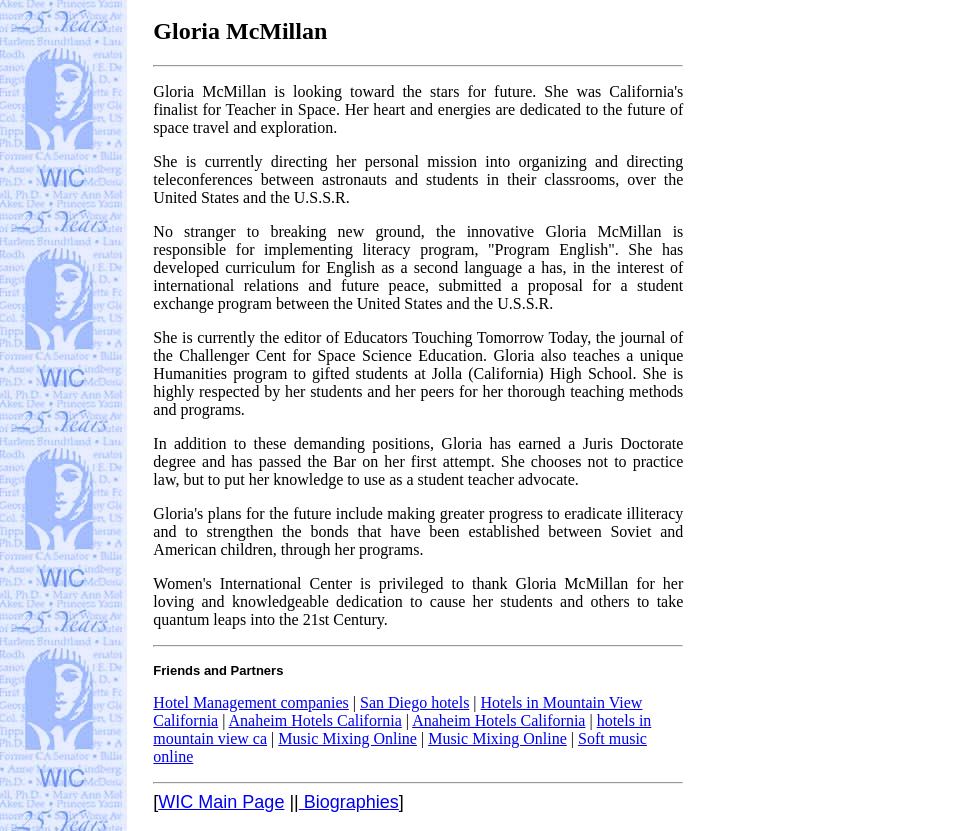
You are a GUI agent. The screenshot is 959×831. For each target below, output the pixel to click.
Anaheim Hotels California (315, 720)
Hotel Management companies (251, 702)
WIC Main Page (221, 802)
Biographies (349, 802)
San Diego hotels (414, 702)
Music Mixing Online (347, 738)
